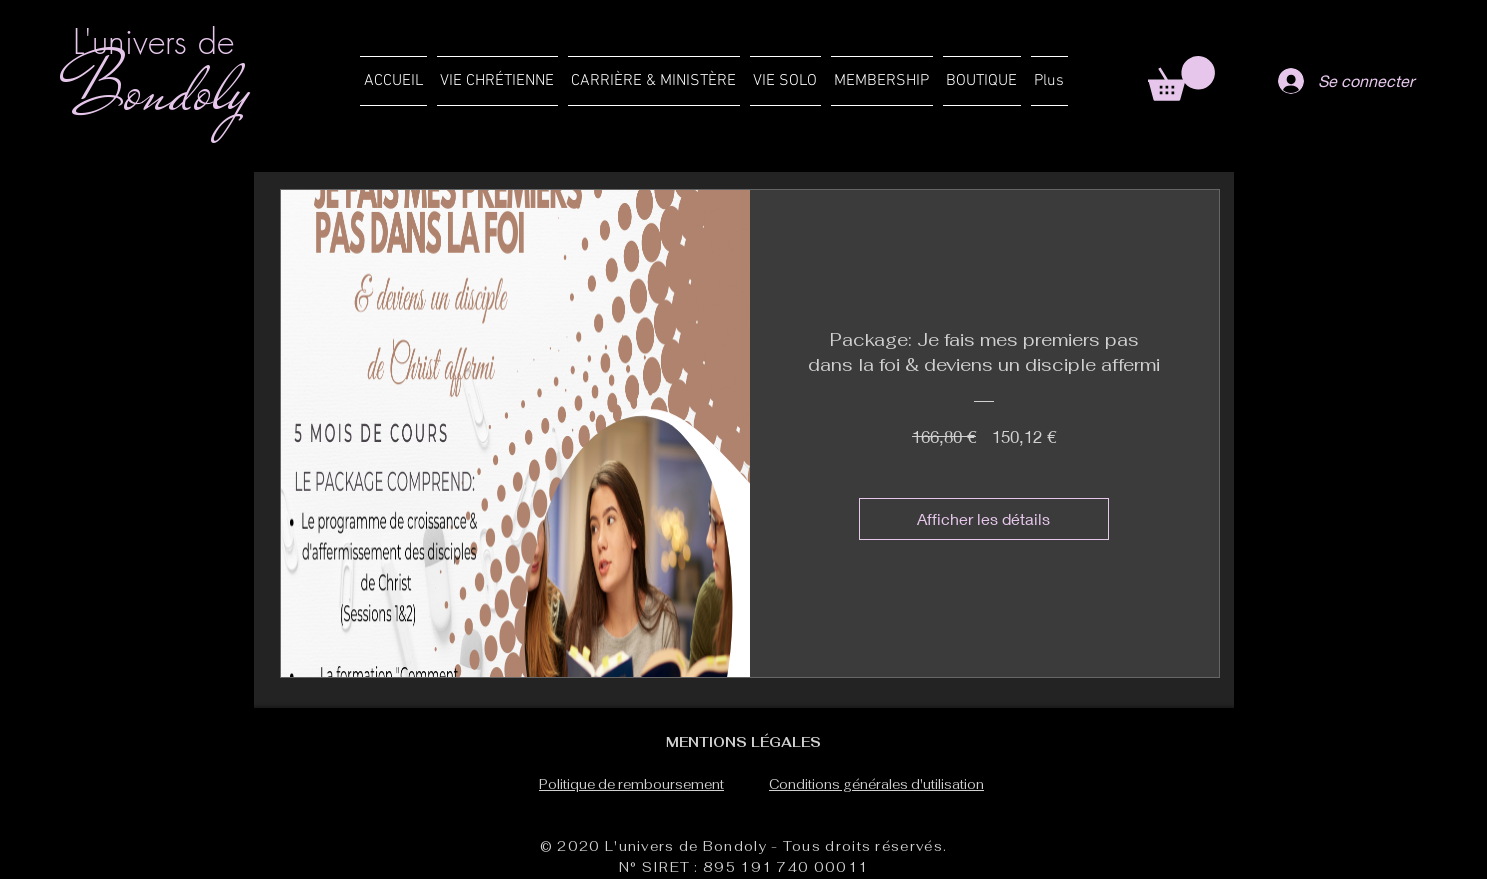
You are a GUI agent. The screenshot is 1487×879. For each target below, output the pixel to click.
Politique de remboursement (631, 784)
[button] (497, 81)
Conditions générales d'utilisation (876, 784)
